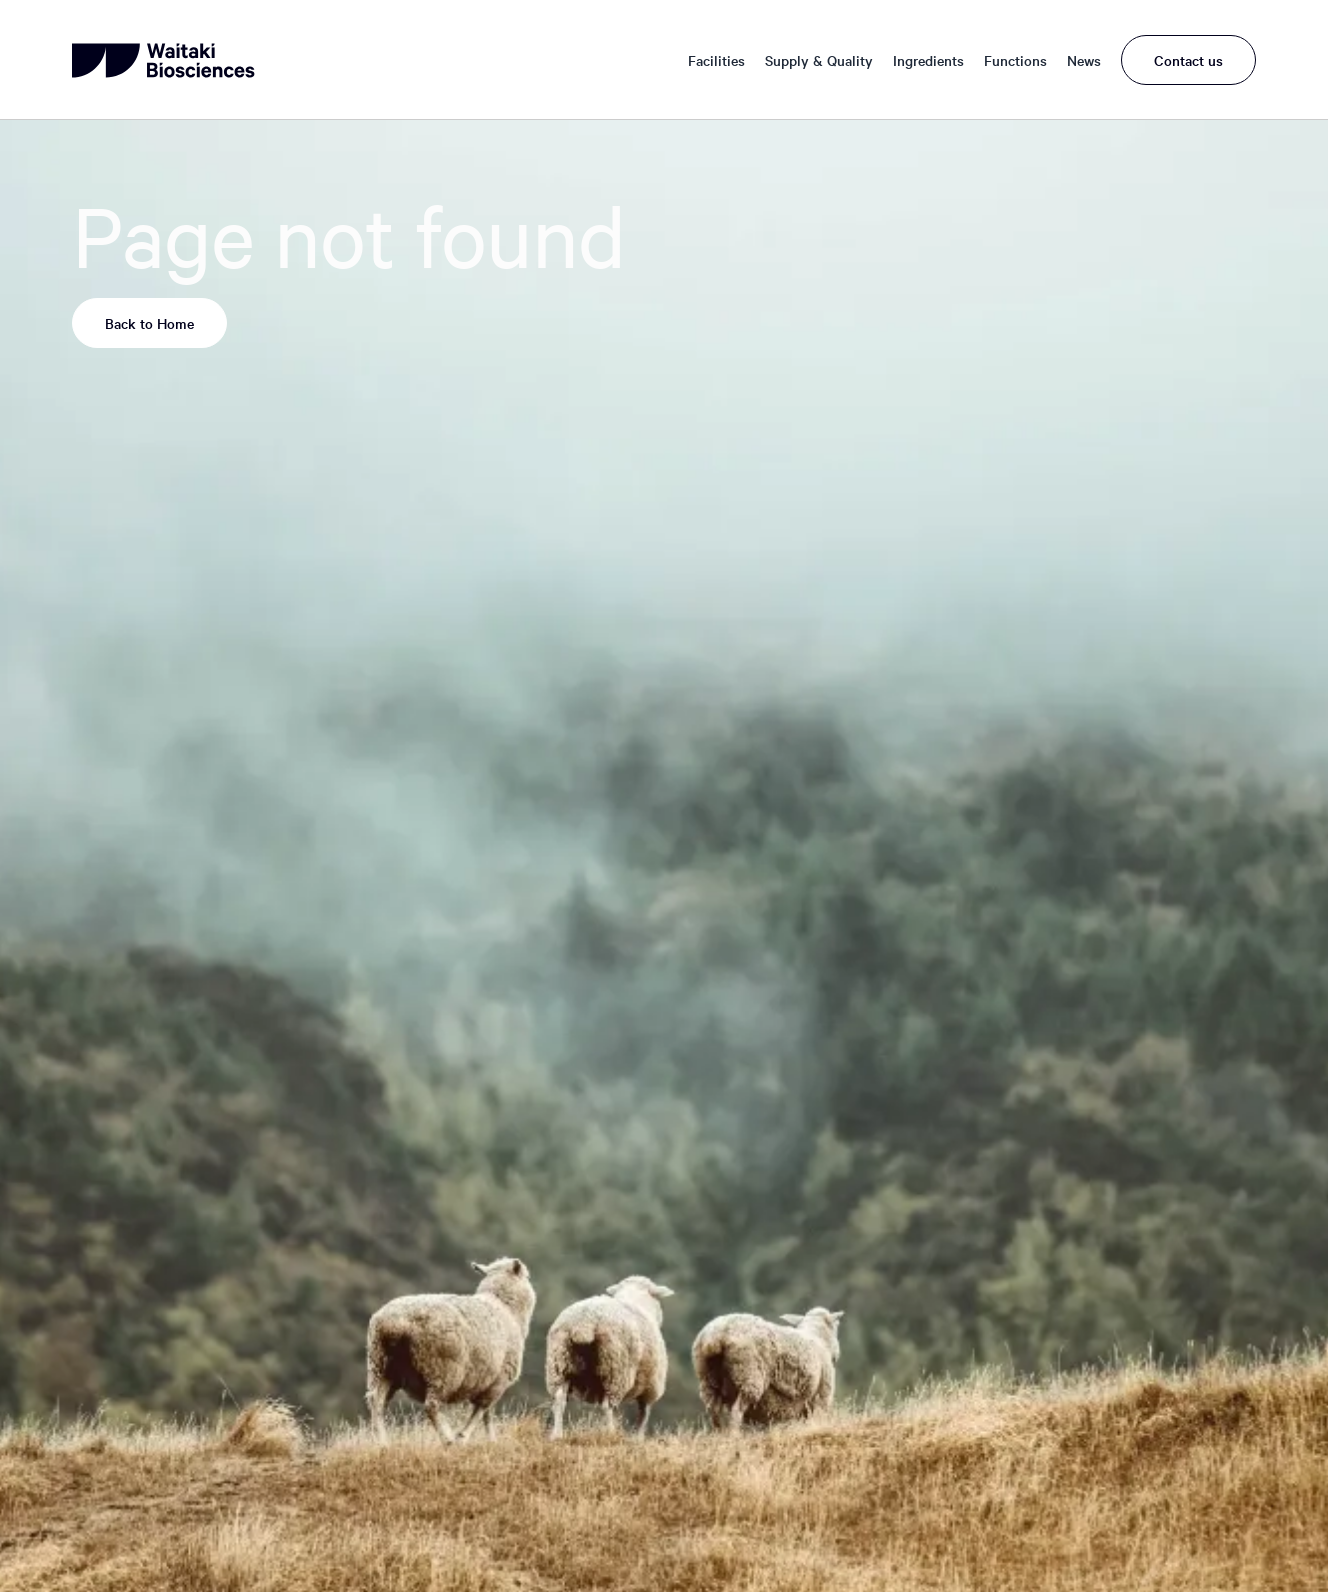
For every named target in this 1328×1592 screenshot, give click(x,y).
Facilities (716, 60)
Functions (1015, 60)
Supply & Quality (819, 60)
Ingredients (928, 60)
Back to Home (149, 323)
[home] (166, 60)
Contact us (1188, 60)
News (1084, 60)
